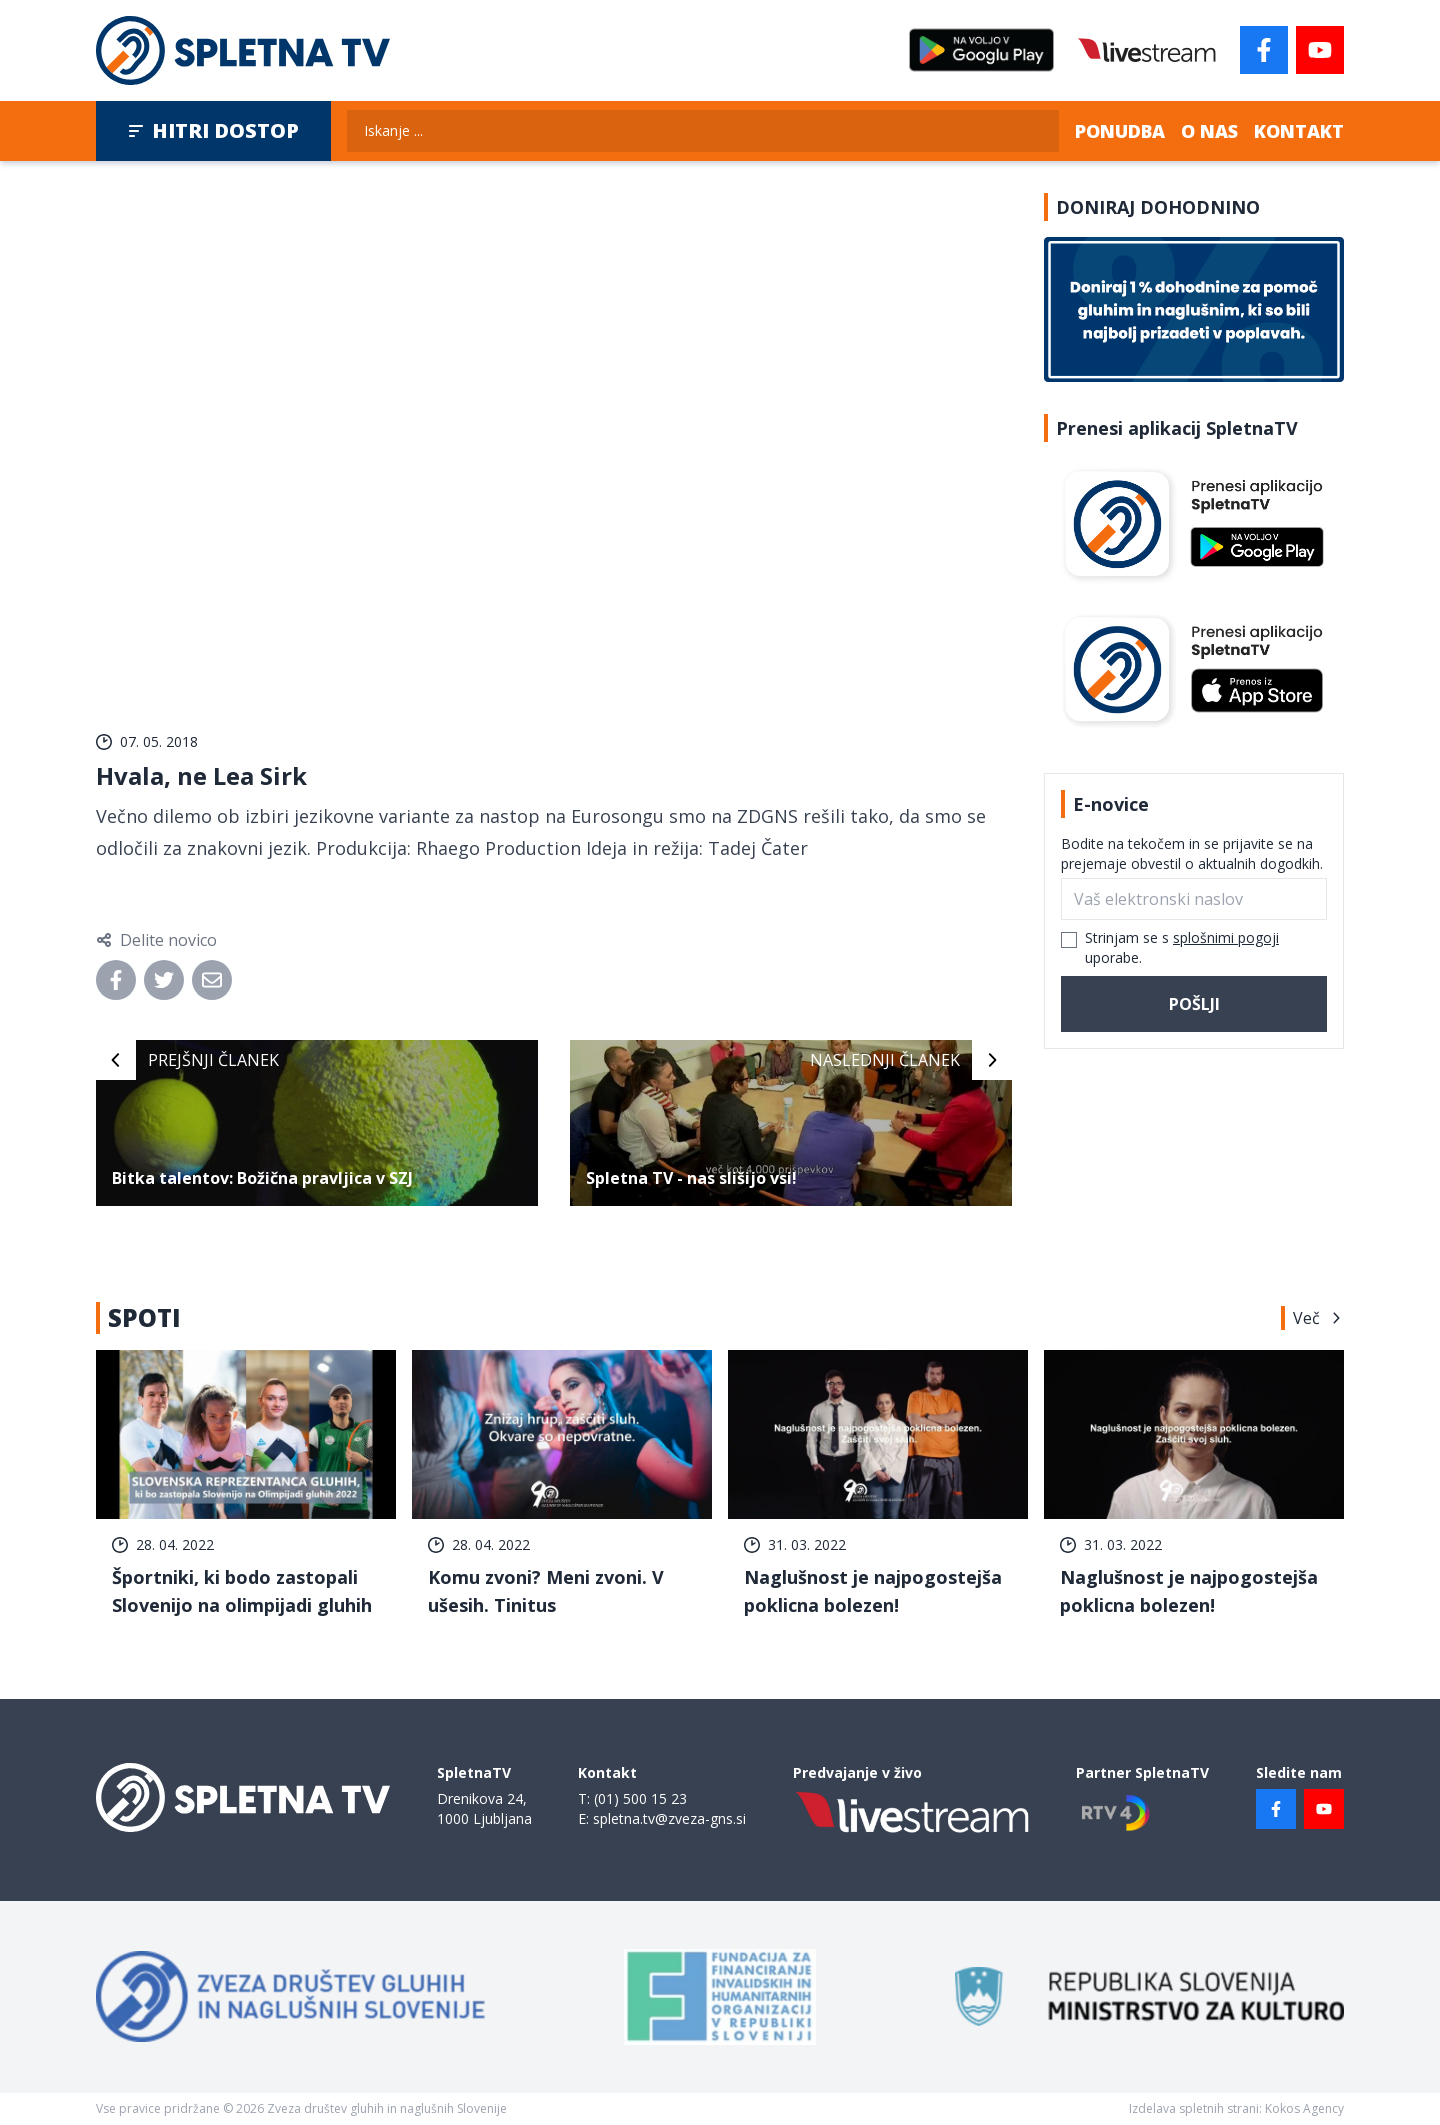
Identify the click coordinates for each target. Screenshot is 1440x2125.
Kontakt (1299, 131)
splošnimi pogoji (1226, 937)
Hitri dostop (213, 130)
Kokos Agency (1304, 2108)
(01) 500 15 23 (640, 1798)
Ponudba (1120, 131)
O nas (1209, 131)
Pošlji (1194, 1004)
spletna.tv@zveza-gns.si (669, 1818)
